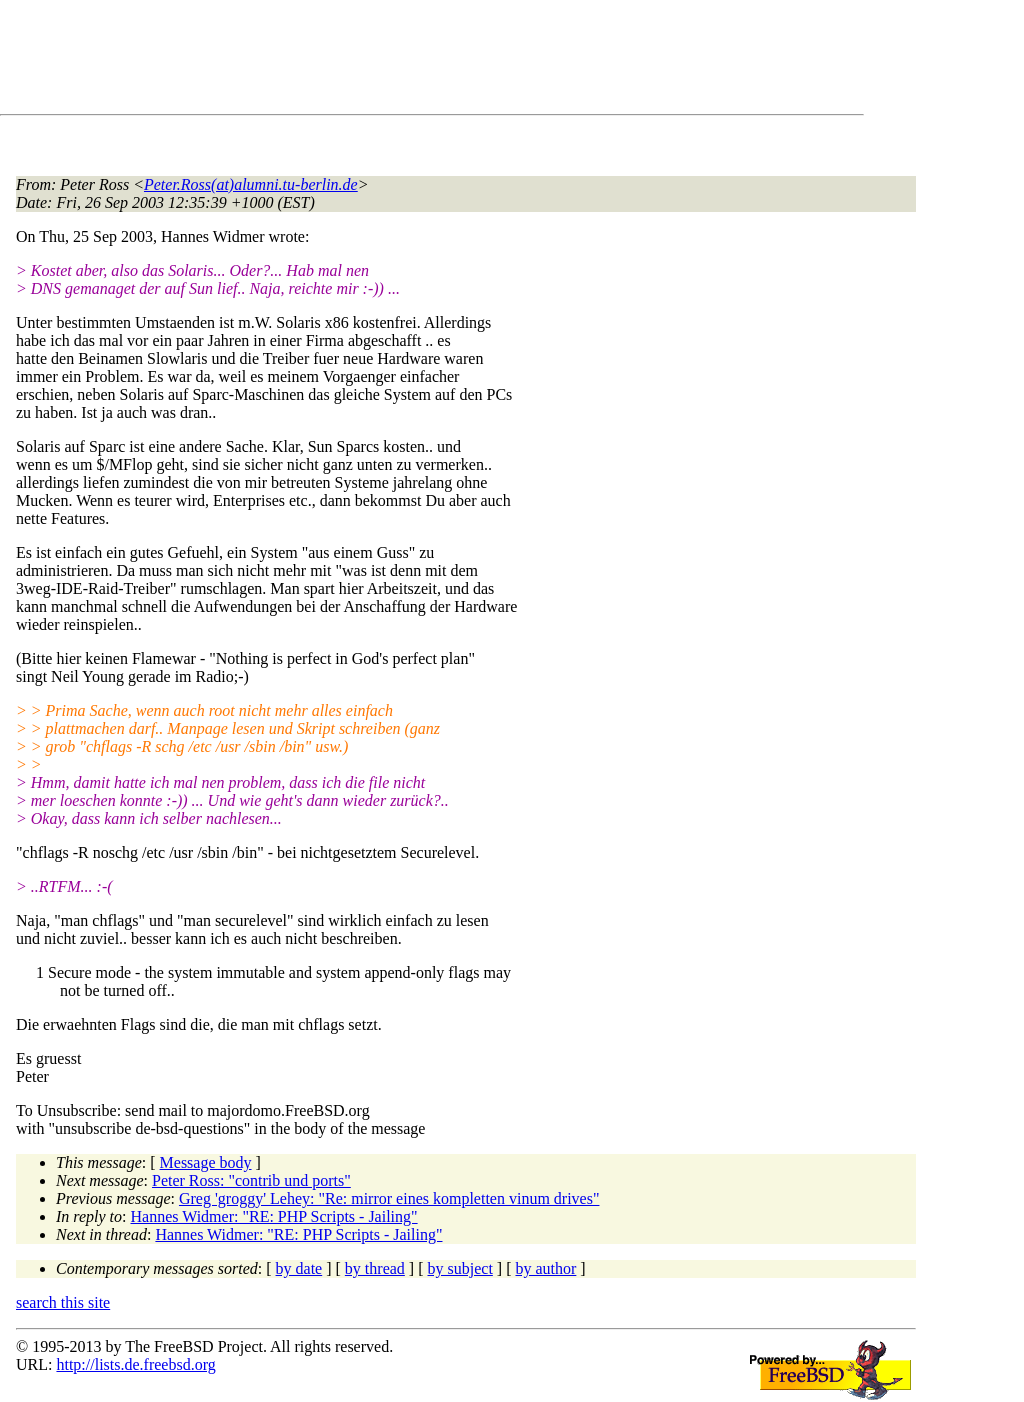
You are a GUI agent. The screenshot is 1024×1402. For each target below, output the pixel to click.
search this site (63, 1302)
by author (545, 1268)
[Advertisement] (380, 61)
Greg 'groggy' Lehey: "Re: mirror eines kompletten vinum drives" (389, 1198)
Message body (206, 1162)
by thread (375, 1268)
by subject (460, 1268)
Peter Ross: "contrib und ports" (251, 1180)
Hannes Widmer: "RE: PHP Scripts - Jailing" (274, 1216)
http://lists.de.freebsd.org (135, 1364)
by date (299, 1268)
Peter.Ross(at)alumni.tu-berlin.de (251, 184)
